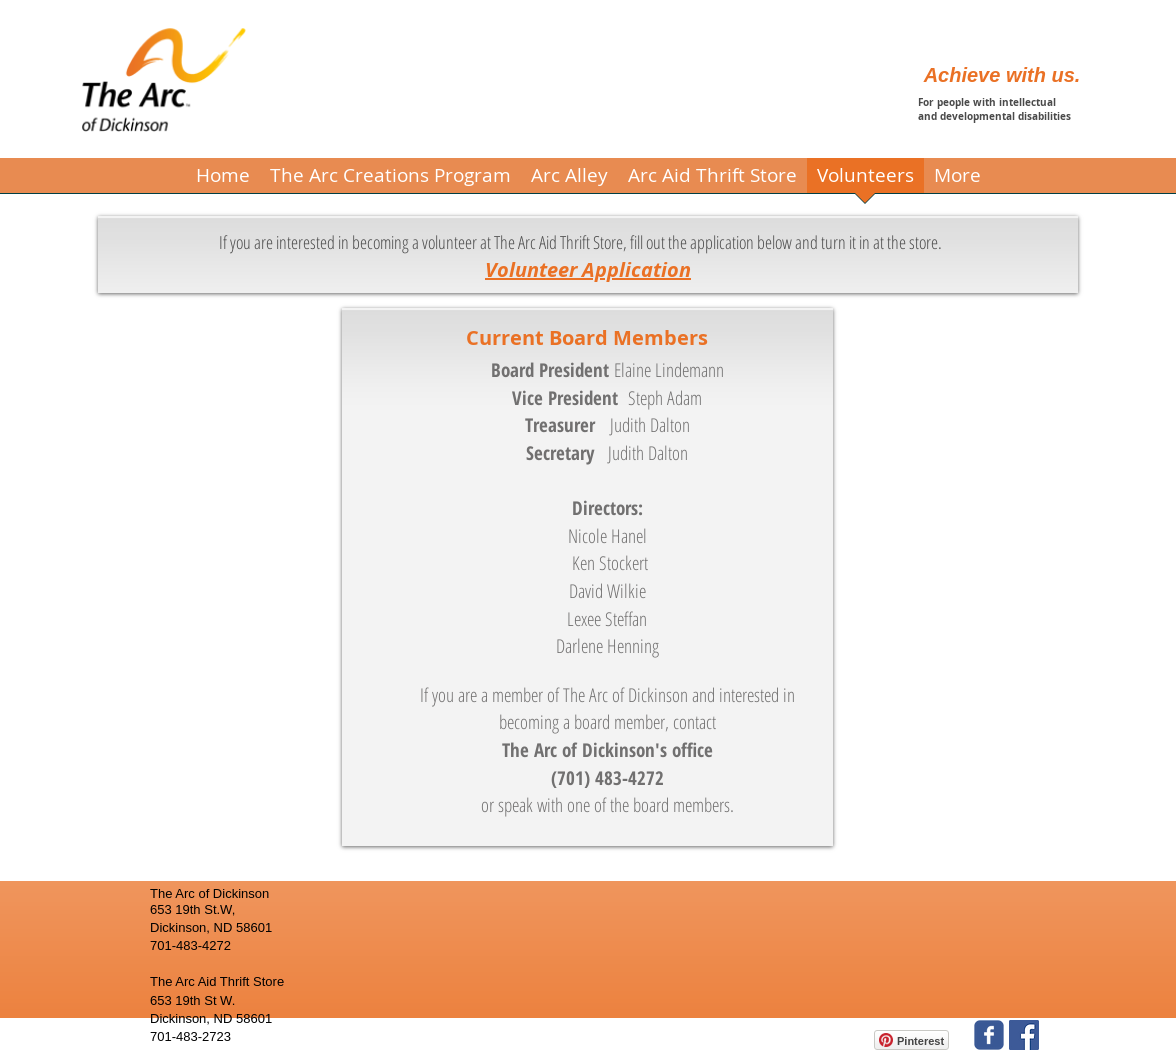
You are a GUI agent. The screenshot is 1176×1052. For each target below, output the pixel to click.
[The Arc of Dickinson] (989, 1035)
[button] (390, 182)
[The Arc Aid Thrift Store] (1024, 1035)
